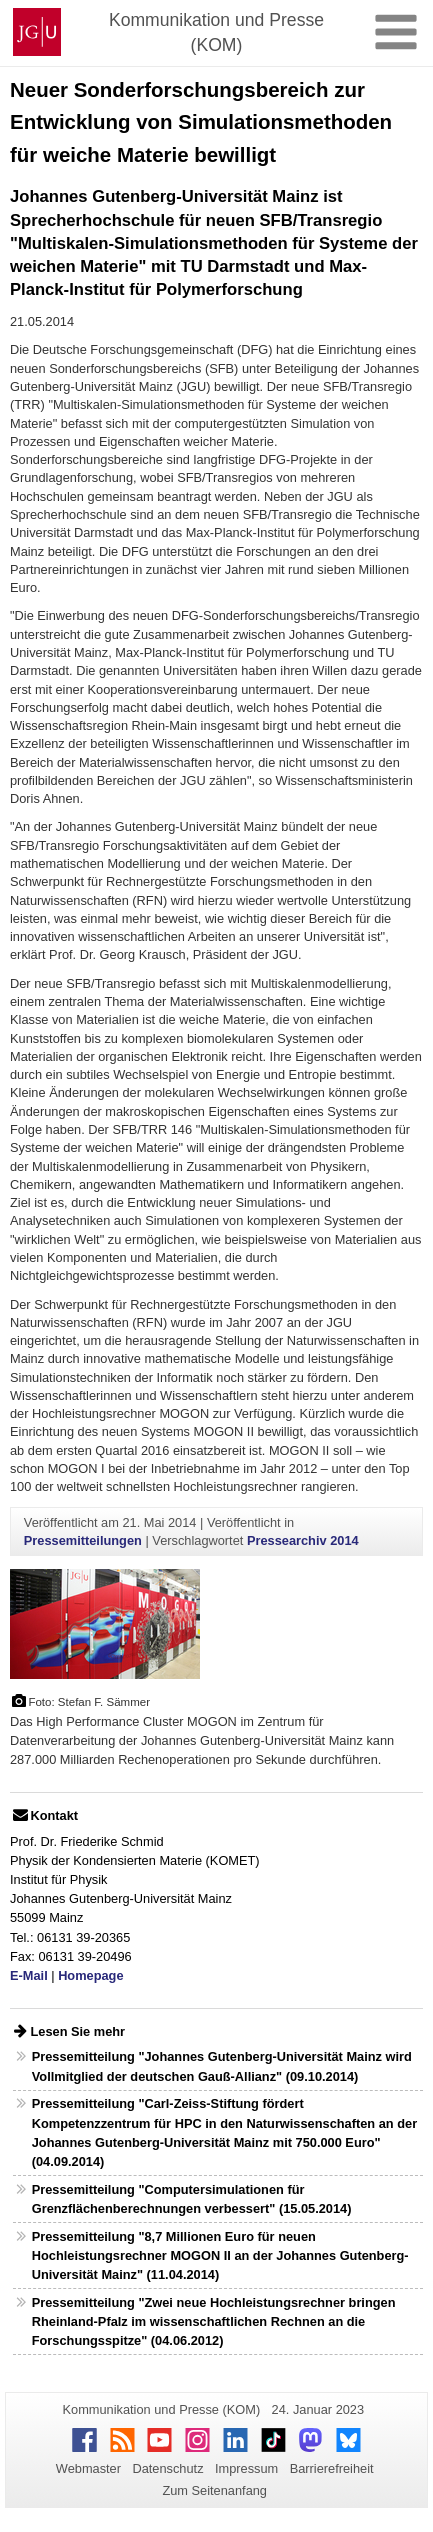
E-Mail (29, 1975)
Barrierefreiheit (332, 2468)
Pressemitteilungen (83, 1540)
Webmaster (88, 2468)
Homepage (90, 1975)
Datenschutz (167, 2468)
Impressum (246, 2468)
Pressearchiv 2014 (303, 1540)
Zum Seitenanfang (214, 2490)
